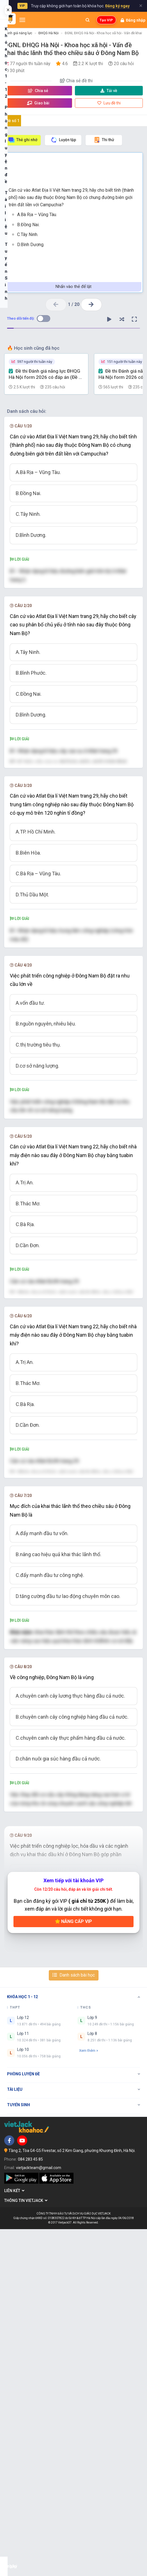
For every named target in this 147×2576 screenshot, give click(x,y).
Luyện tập (63, 139)
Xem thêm (88, 2398)
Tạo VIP (106, 20)
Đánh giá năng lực (18, 33)
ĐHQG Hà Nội (48, 33)
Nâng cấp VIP (73, 2268)
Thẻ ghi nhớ (22, 139)
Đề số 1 (12, 120)
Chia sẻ (38, 90)
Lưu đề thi (109, 103)
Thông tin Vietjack (25, 2547)
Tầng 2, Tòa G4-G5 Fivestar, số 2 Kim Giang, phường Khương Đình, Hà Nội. (71, 2497)
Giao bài (38, 103)
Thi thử (103, 139)
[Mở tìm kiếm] (87, 20)
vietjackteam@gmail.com (38, 2515)
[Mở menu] (22, 20)
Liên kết (14, 2538)
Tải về (108, 90)
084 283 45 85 (30, 2506)
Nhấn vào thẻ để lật (73, 286)
